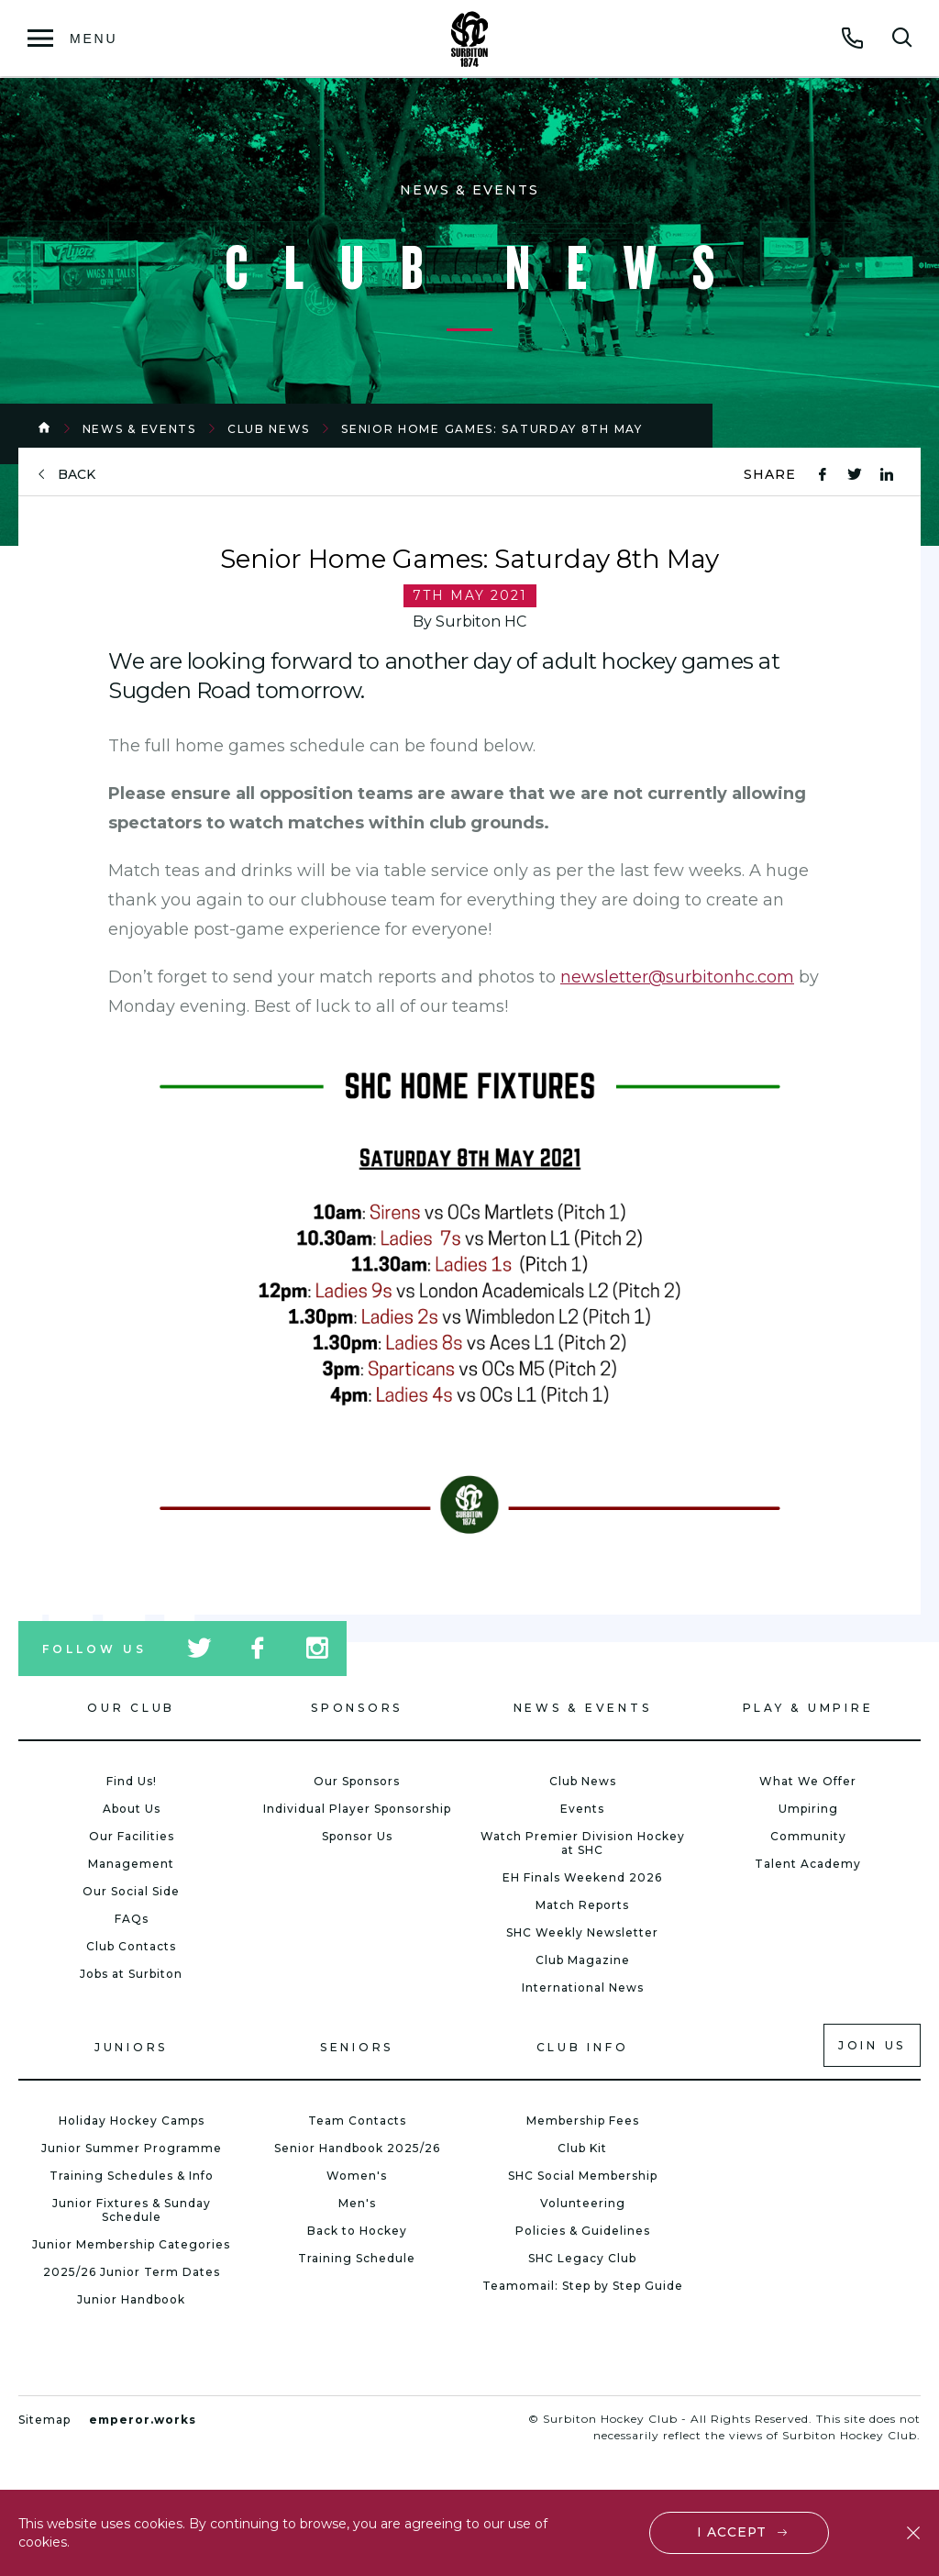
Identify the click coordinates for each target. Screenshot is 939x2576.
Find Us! (131, 1781)
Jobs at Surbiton (131, 1974)
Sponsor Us (357, 1836)
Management (131, 1864)
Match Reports (582, 1905)
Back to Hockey (357, 2230)
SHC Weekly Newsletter (582, 1932)
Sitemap (44, 2419)
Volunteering (582, 2203)
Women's (356, 2175)
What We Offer (807, 1781)
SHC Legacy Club (582, 2258)
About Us (131, 1808)
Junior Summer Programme (131, 2148)
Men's (357, 2203)
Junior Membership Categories (131, 2244)
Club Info (582, 2047)
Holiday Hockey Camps (131, 2120)
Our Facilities (131, 1836)
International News (583, 1987)
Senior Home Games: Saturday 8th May (492, 429)
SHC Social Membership (582, 2175)
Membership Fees (582, 2120)
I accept (732, 2532)
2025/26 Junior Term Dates (131, 2272)
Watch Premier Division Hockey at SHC (583, 1843)
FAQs (132, 1919)
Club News (268, 429)
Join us (872, 2045)
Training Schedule (356, 2258)
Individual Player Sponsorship (357, 1808)
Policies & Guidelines (582, 2230)
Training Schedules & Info (132, 2175)
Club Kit (582, 2148)
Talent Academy (808, 1864)
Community (808, 1836)
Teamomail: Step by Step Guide (582, 2286)
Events (582, 1808)
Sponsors (357, 1708)
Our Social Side (131, 1891)
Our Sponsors (357, 1781)
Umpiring (808, 1808)
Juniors (131, 2047)
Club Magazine (583, 1960)
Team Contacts (357, 2120)
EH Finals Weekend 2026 (582, 1877)
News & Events (139, 429)
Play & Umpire (808, 1708)
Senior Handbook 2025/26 (357, 2148)
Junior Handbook (131, 2299)
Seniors (356, 2047)
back (76, 475)
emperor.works (142, 2419)
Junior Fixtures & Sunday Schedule (131, 2210)
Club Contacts (131, 1946)
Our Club (131, 1708)
